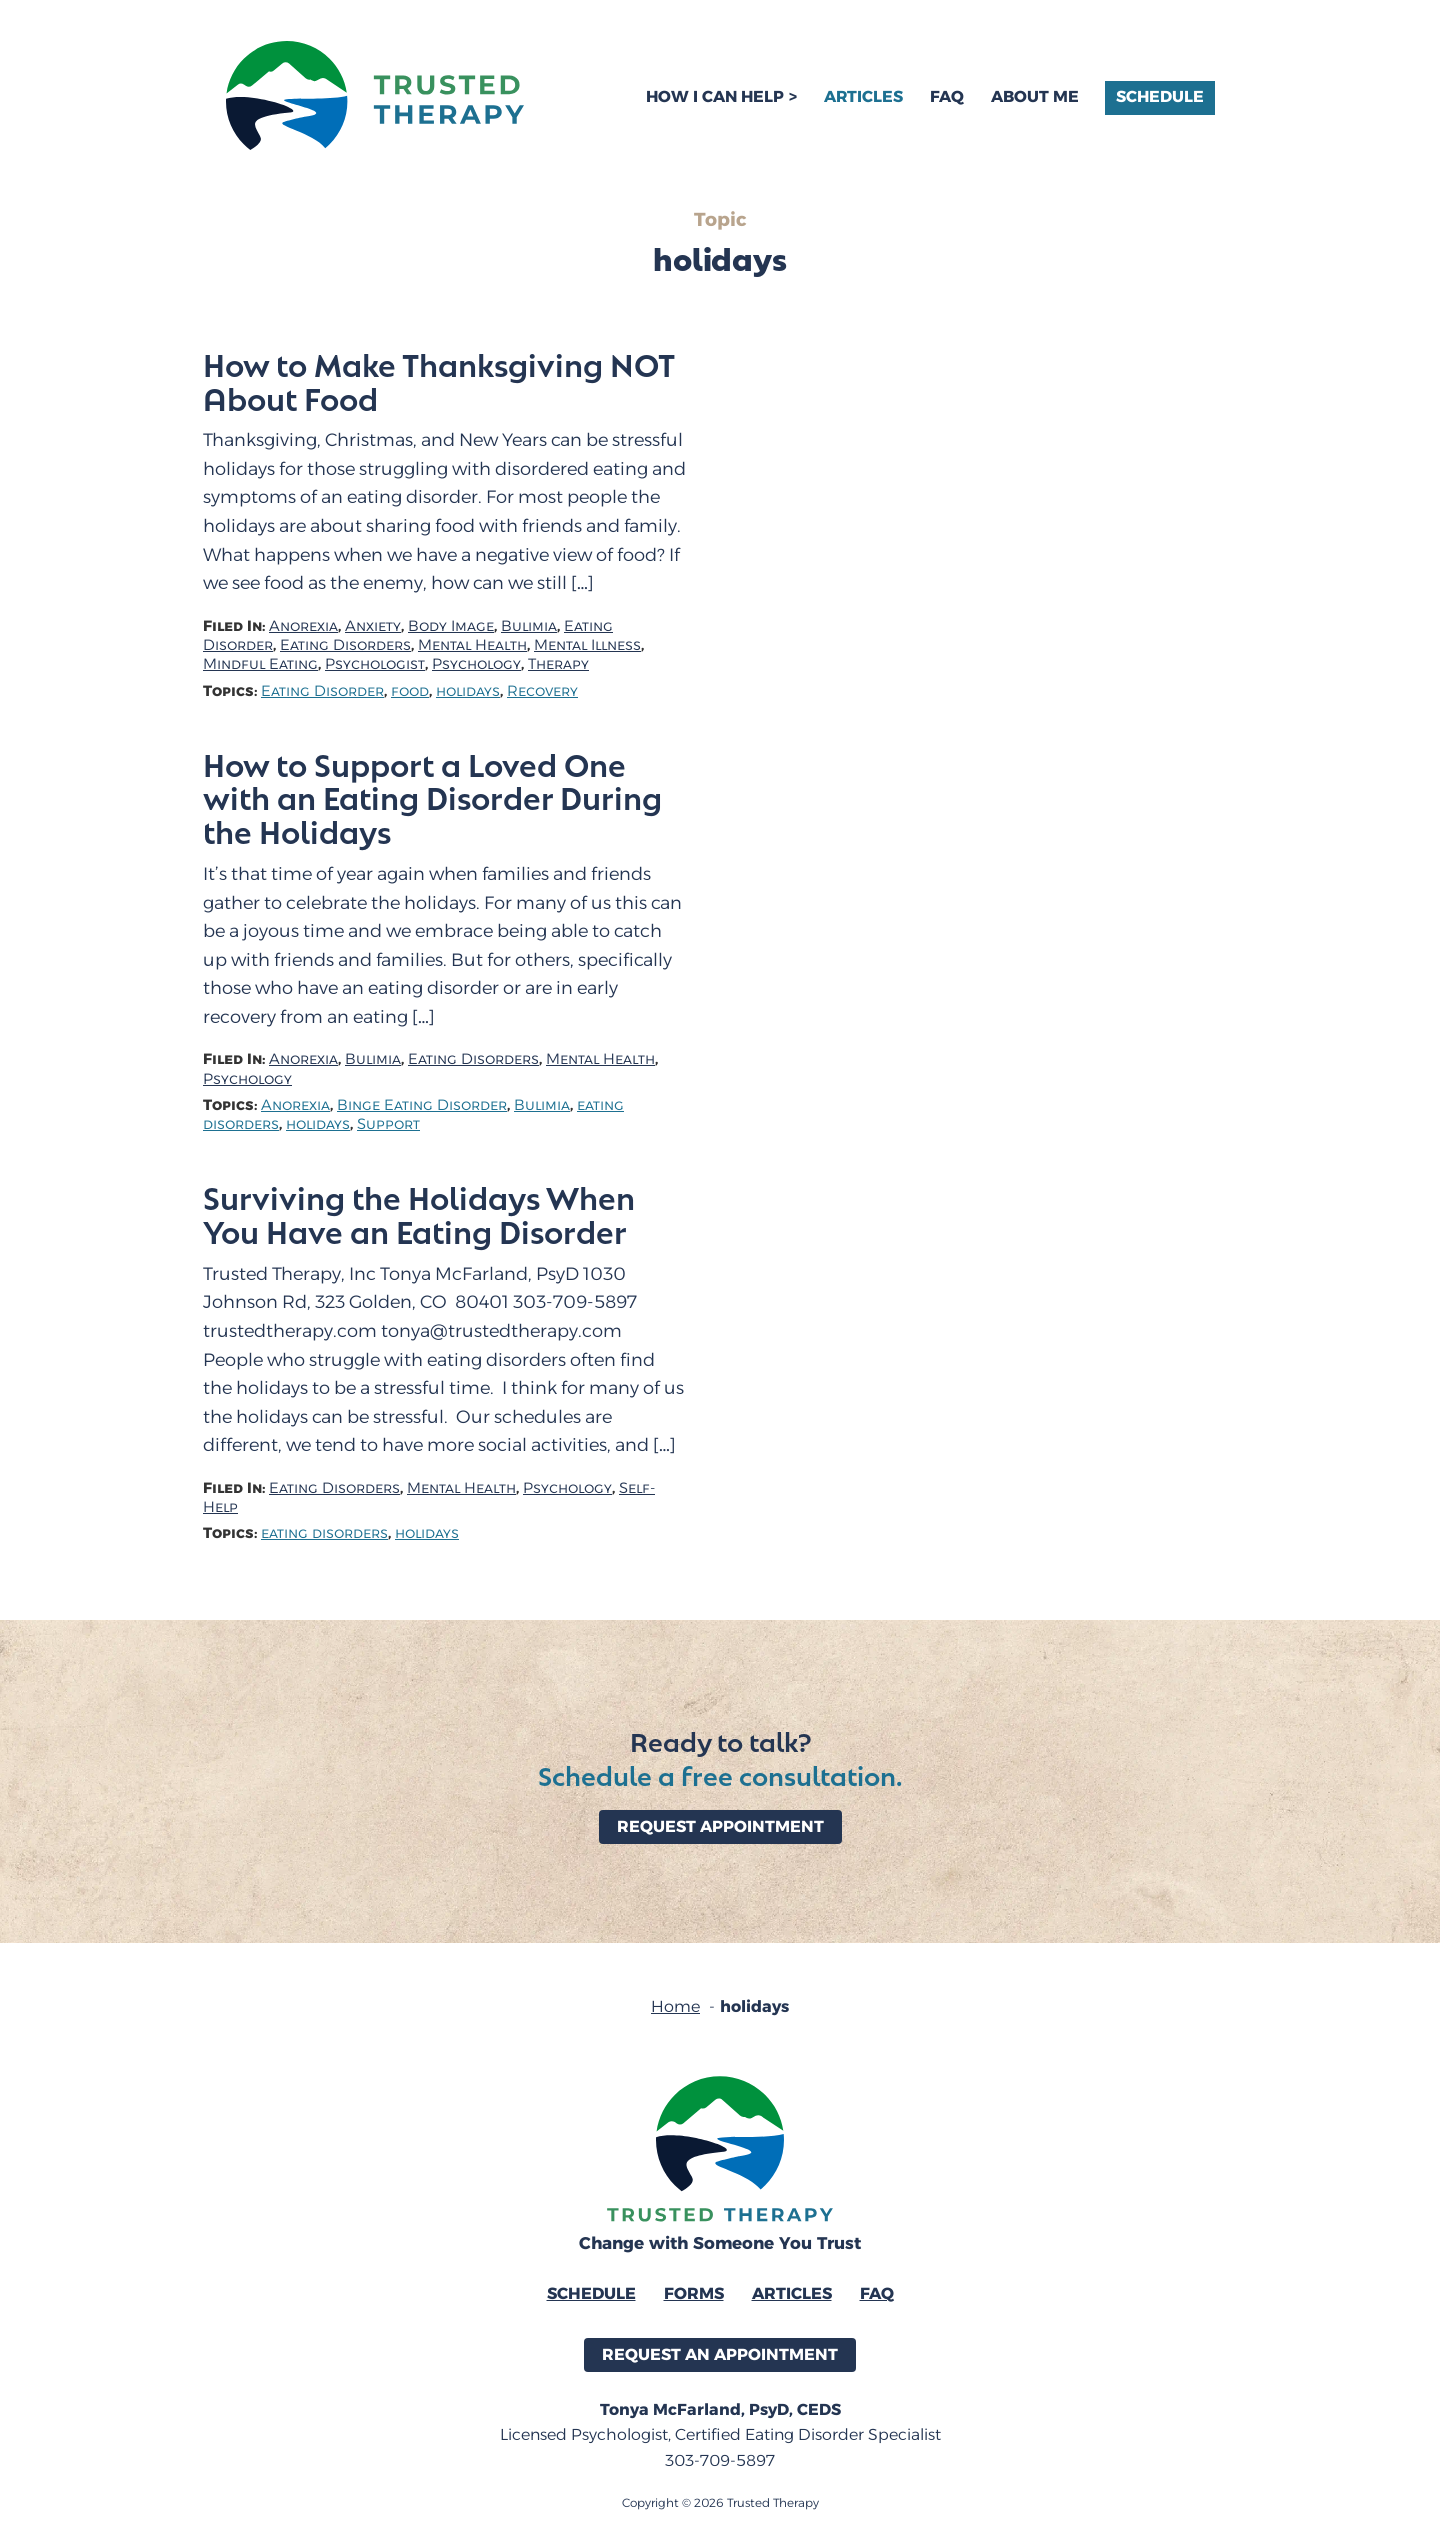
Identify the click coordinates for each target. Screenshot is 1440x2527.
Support (388, 1124)
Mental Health (472, 645)
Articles (863, 96)
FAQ (947, 96)
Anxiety (373, 626)
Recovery (542, 691)
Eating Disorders (345, 645)
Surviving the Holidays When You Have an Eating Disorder (419, 1214)
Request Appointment (720, 1826)
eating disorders (324, 1533)
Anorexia (303, 626)
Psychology (476, 664)
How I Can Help (715, 96)
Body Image (451, 626)
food (410, 691)
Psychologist (375, 664)
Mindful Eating (260, 664)
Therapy (558, 664)
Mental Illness (587, 645)
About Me (1035, 96)
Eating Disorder (322, 691)
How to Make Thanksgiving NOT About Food (438, 381)
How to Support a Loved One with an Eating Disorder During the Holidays (432, 798)
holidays (468, 691)
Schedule (1160, 96)
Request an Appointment (720, 2354)
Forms (694, 2293)
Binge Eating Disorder (422, 1105)
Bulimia (529, 626)
